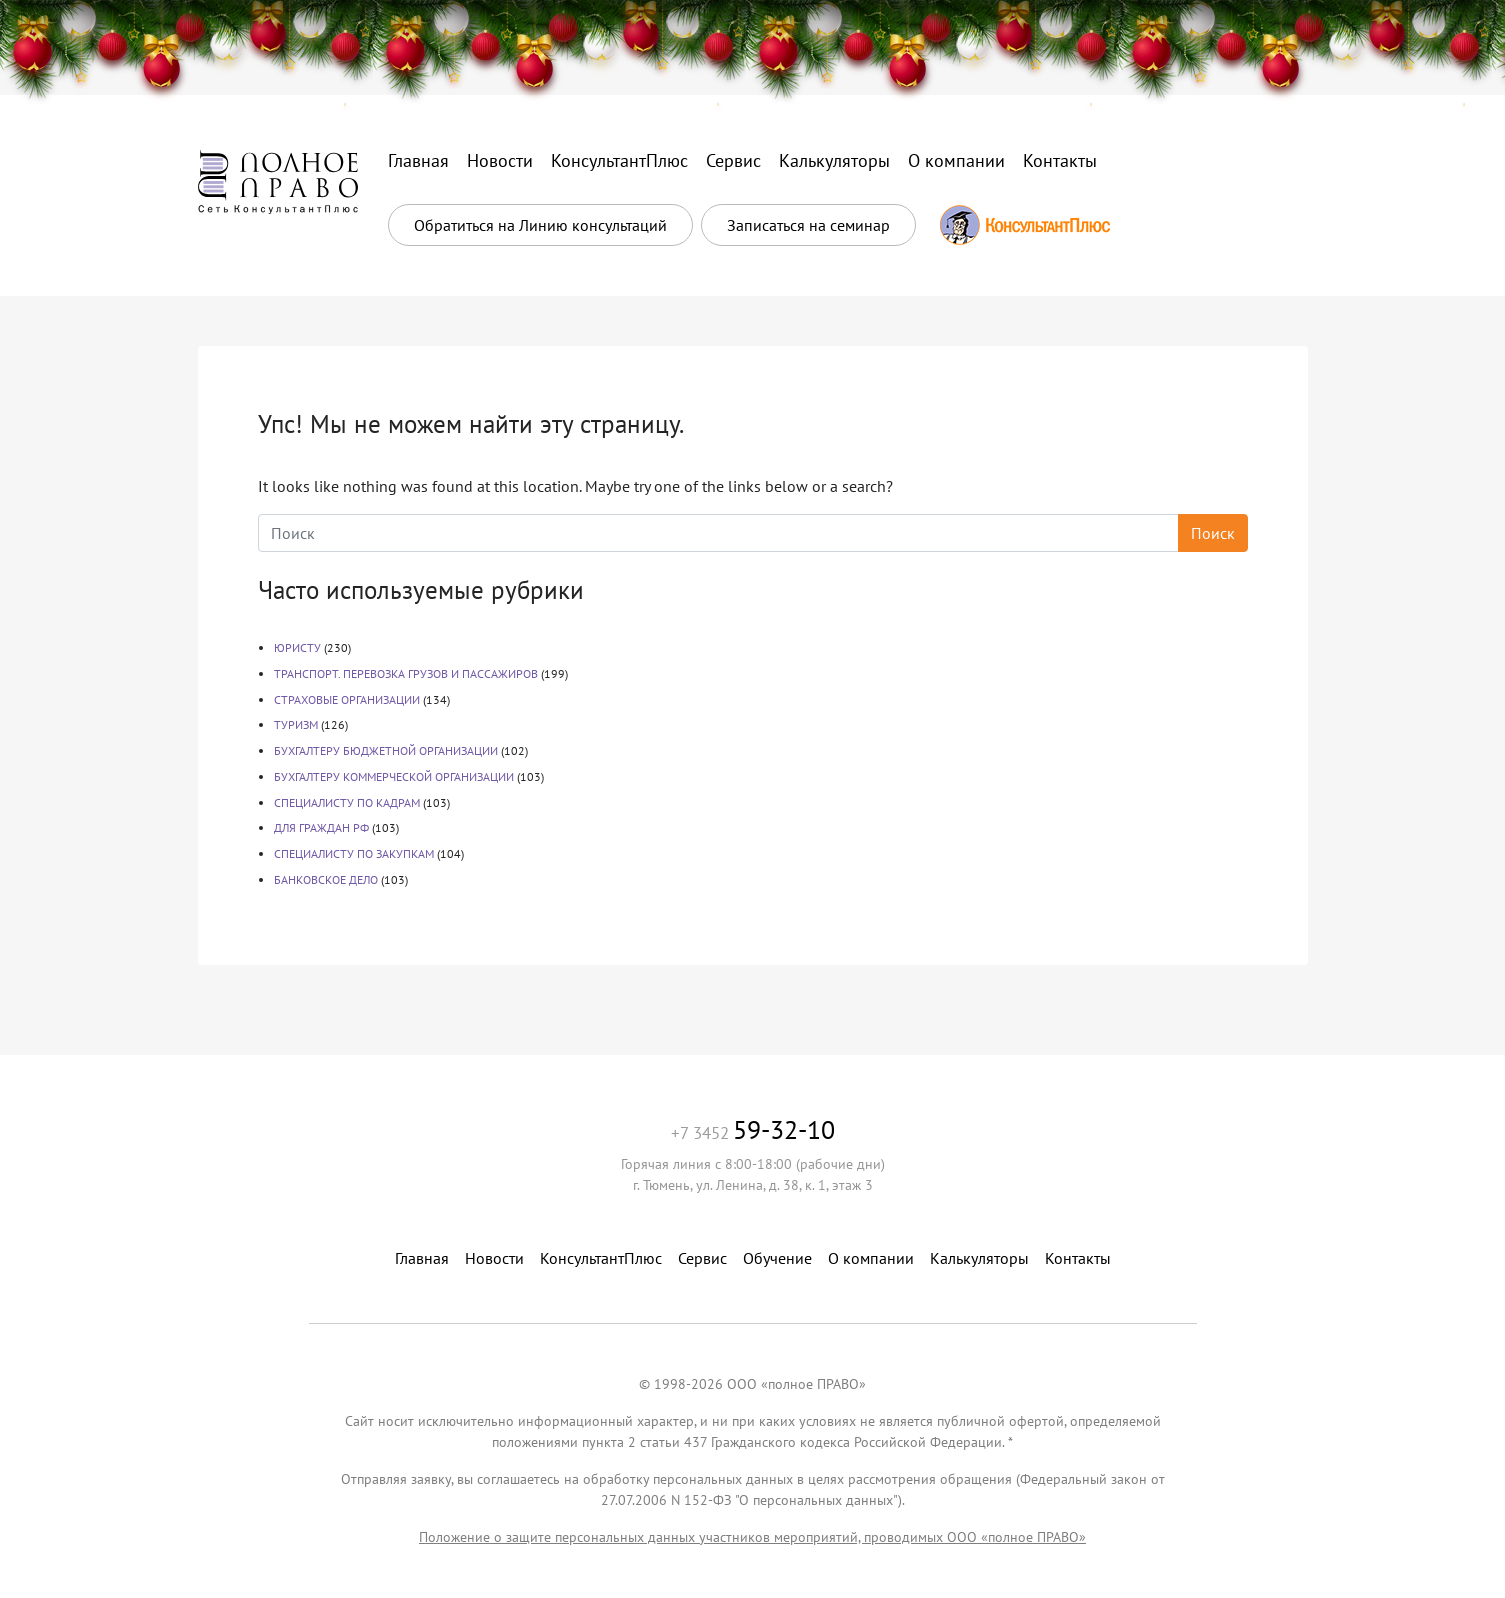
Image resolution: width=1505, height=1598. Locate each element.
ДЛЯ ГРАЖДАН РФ (321, 827)
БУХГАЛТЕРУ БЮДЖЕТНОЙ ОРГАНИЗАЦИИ (386, 750)
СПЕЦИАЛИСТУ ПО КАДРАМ (347, 802)
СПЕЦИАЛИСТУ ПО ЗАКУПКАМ (354, 853)
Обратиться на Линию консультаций (540, 225)
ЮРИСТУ (297, 647)
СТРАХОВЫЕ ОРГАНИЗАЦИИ (347, 699)
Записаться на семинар (808, 225)
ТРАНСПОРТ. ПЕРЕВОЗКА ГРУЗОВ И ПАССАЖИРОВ (406, 673)
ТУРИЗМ (296, 724)
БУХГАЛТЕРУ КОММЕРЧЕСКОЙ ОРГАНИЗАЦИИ (394, 776)
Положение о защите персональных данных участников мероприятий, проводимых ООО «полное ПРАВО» (752, 1537)
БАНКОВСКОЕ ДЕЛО (326, 879)
